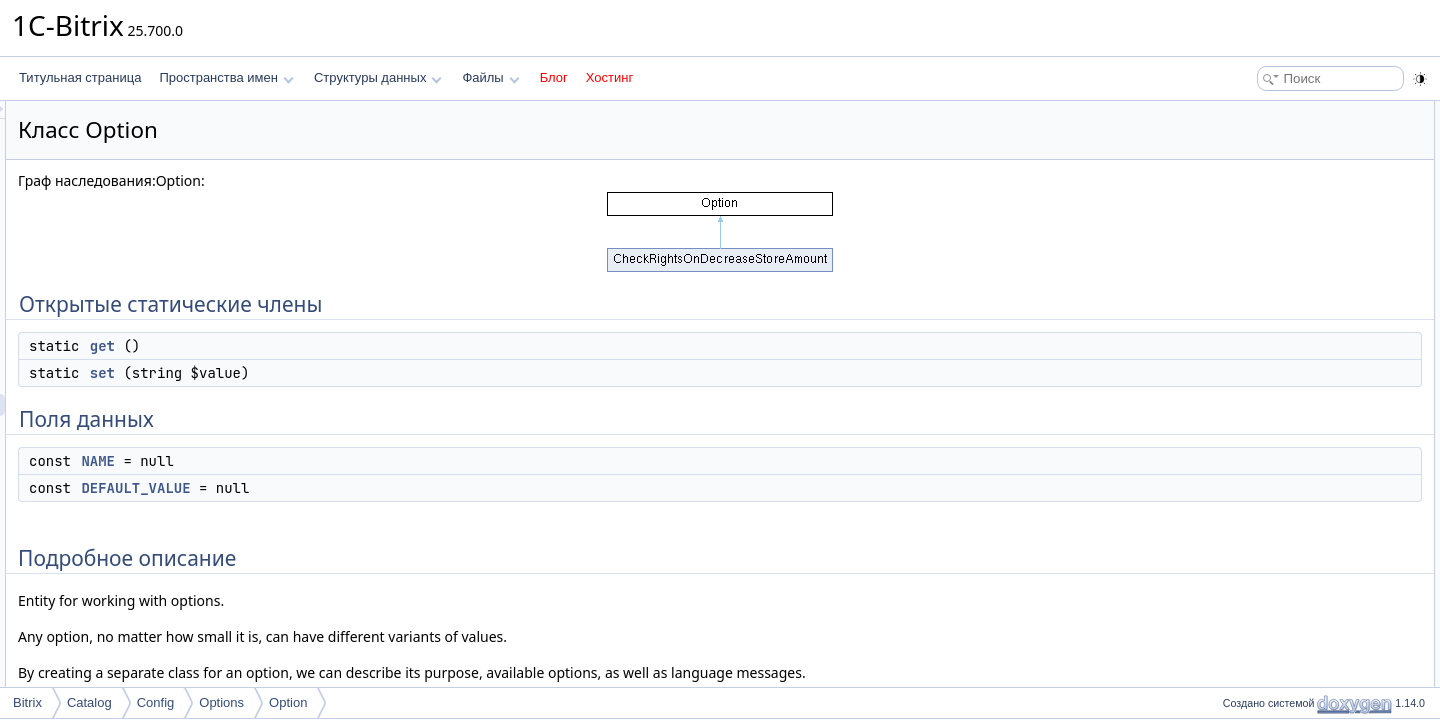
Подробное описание (1276, 244)
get (352, 346)
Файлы (490, 77)
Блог (554, 77)
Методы (1239, 266)
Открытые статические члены (1300, 112)
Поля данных (1253, 178)
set (352, 373)
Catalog (89, 702)
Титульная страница (80, 77)
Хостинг (609, 77)
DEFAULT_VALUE (385, 488)
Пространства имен (226, 77)
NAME (348, 461)
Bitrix (27, 702)
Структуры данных (378, 77)
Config (156, 702)
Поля (1231, 332)
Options (221, 702)
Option (288, 702)
